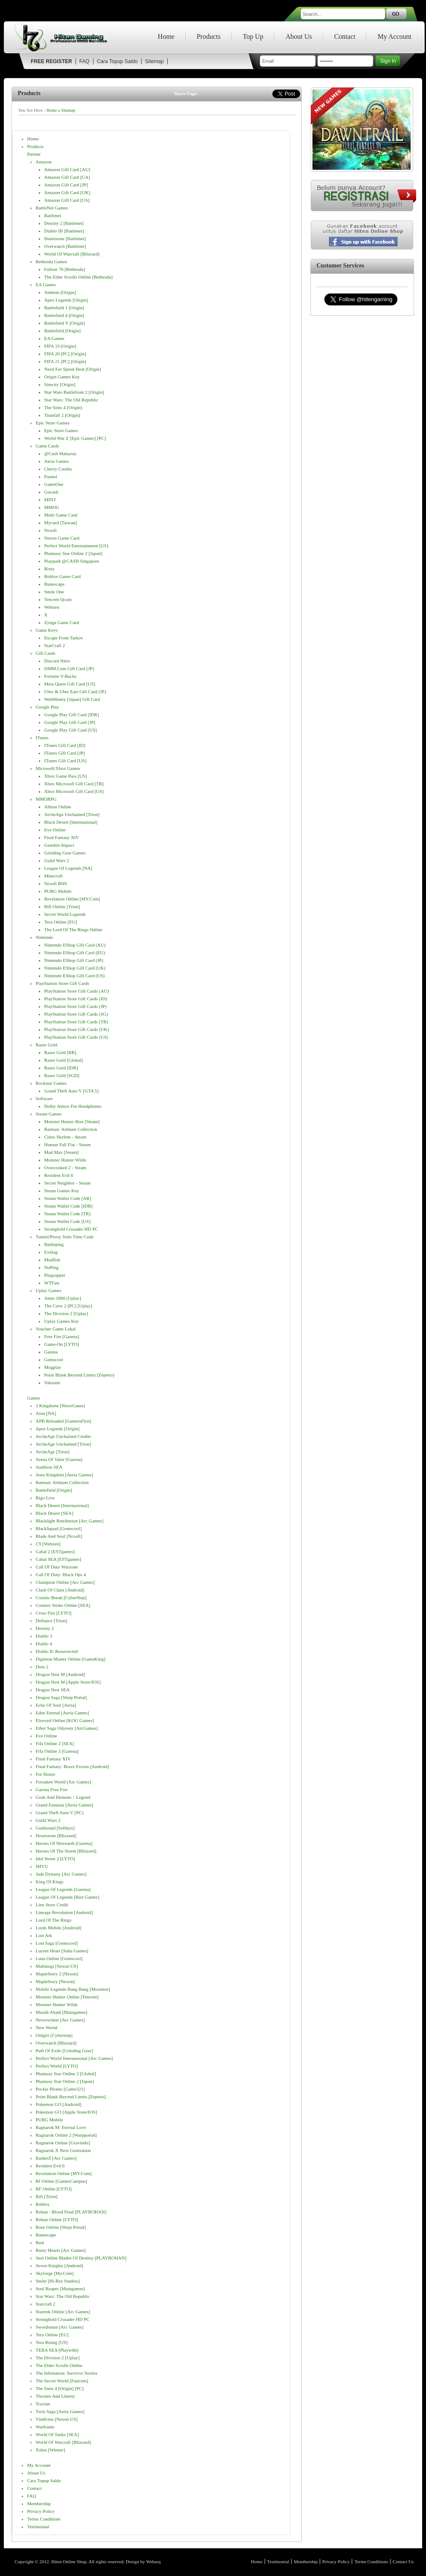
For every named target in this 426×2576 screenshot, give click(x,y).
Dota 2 (42, 1666)
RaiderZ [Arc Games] (56, 2158)
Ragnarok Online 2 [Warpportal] (66, 2134)
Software (44, 1098)
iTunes (42, 737)
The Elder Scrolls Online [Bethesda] (78, 276)
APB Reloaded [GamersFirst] (63, 1420)
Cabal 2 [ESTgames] (55, 1551)
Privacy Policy (41, 2511)
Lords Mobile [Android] (59, 1927)
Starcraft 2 (45, 2303)
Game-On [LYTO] (61, 1344)
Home (166, 36)
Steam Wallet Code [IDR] (68, 1205)
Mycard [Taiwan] (60, 522)
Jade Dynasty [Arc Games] (61, 1873)
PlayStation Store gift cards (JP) (75, 1006)
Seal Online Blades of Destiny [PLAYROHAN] (81, 2257)
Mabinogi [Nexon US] (57, 1966)
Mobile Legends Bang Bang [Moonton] (73, 1989)
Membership (39, 2503)
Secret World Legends (65, 914)
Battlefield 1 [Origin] (64, 307)
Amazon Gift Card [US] (67, 200)
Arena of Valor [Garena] (59, 1459)
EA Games (46, 284)
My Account (394, 36)
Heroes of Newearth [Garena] (64, 1843)
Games (34, 1397)
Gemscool (54, 1359)
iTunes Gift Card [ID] (64, 745)
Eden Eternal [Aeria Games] (62, 1712)
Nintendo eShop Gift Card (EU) (74, 952)
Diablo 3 (44, 1635)
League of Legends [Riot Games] (67, 1896)
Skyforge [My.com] (55, 2273)
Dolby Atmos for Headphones (73, 1106)
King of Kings (50, 1881)
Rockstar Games (51, 1083)
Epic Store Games (53, 422)
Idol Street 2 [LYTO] (55, 1858)
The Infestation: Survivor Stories (67, 2373)
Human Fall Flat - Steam (67, 1144)
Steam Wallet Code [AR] (67, 1198)
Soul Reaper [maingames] (60, 2288)
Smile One (54, 591)
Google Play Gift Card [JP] (70, 722)
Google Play (47, 706)
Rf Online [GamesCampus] (61, 2181)
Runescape (54, 584)
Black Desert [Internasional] (71, 822)
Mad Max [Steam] (61, 1152)
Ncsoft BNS (55, 883)
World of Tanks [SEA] (57, 2434)
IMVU (42, 1866)
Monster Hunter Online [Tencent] (67, 1996)
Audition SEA (49, 1467)
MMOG (51, 507)
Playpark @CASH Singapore (71, 560)
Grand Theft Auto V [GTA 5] (71, 1090)
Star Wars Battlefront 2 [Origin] (74, 392)
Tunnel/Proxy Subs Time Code (65, 1236)
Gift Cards (45, 653)
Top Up (253, 36)
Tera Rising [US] (52, 2342)
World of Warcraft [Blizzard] (72, 253)
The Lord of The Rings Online (73, 929)
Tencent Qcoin (58, 599)
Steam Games (49, 1113)
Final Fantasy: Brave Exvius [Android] (72, 1766)
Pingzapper (54, 1275)
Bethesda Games (51, 261)
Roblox (43, 2204)
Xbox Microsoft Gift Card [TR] (74, 783)
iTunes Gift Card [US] (65, 760)
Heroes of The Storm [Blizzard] (66, 1850)
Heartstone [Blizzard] (56, 1835)
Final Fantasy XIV (61, 837)
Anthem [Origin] (60, 292)
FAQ (84, 61)
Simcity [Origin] (60, 384)
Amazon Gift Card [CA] (67, 177)
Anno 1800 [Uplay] (62, 1298)
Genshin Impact (59, 845)
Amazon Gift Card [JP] (66, 184)
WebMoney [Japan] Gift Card (72, 699)
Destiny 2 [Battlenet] (64, 223)
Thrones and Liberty (55, 2396)
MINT (50, 499)
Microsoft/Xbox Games (58, 768)
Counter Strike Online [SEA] (63, 1605)
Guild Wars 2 (56, 860)
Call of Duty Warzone (57, 1566)
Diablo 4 (44, 1643)
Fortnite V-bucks (60, 676)
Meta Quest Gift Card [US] (70, 683)
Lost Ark (44, 1935)
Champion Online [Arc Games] (65, 1582)
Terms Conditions (44, 2518)
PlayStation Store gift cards (63, 983)
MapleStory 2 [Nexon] (57, 1973)
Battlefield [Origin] (62, 330)
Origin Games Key (62, 376)
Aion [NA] (46, 1413)
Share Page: (186, 93)
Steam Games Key (61, 1190)
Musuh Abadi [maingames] (62, 2012)
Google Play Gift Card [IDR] (71, 714)
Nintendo (44, 937)
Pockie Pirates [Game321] (60, 2088)
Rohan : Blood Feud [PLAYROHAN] (71, 2211)
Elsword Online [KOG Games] (65, 1720)
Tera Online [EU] (60, 921)
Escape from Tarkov (63, 637)
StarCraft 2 (54, 645)
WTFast (51, 1282)
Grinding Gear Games (65, 852)
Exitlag (51, 1252)
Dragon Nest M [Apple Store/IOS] (68, 1681)
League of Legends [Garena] (63, 1889)
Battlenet (52, 215)
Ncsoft (50, 530)
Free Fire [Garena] (61, 1336)
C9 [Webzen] (48, 1543)
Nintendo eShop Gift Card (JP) (73, 960)
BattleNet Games (52, 207)
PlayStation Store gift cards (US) (76, 1037)
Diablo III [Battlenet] (64, 230)
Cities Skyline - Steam (65, 1136)
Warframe (45, 2426)
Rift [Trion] (47, 2196)
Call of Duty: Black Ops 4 (61, 1574)
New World (47, 2027)
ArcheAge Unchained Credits (63, 1436)
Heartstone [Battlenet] (65, 238)
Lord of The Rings (54, 1920)
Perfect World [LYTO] (57, 2065)
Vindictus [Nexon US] (57, 2419)
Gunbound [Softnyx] (55, 1827)
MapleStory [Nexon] (55, 1981)
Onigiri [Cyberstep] (54, 2035)
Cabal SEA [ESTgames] (58, 1559)
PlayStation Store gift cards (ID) (75, 998)
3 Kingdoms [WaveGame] (60, 1405)
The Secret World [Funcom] (62, 2380)
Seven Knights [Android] (59, 2265)
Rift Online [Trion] (62, 906)
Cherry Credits (58, 468)
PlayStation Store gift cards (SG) (76, 1013)
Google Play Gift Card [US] (70, 729)
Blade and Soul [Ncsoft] (59, 1536)
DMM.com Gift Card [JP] (69, 668)
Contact (345, 36)
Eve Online (55, 829)
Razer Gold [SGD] (61, 1075)
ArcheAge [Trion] (53, 1451)
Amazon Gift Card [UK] (67, 192)
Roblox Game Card (62, 576)
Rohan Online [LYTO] (57, 2219)
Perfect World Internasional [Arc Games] (74, 2058)
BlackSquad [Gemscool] (59, 1528)
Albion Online (57, 806)
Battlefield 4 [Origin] (64, 315)
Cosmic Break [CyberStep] (61, 1597)
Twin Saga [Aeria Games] (60, 2411)
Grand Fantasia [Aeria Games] (64, 1804)
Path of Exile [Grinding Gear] (64, 2050)
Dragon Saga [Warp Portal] (61, 1697)
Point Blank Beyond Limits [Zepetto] (79, 1374)
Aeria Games (56, 461)
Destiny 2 (45, 1628)
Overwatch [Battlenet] (65, 246)
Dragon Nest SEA (53, 1689)
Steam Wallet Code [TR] (67, 1213)
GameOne (54, 484)
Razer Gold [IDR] (61, 1067)
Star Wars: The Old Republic (71, 399)
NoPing (51, 1267)
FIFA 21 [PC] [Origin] (65, 361)
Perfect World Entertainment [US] (76, 545)
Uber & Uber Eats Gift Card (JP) (75, 691)
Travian (43, 2403)
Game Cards (47, 445)
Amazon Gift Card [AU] (67, 169)
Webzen (51, 607)
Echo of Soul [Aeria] (56, 1705)
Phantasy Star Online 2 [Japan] (73, 553)
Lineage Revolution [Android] (64, 1912)
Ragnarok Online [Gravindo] (63, 2142)
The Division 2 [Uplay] (66, 1313)
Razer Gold (46, 1044)
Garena (51, 1351)
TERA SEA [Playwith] (57, 2349)
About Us (299, 36)
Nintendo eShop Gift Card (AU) (75, 944)
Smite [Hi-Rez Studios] (58, 2280)
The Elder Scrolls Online (59, 2365)
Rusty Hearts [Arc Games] (61, 2250)
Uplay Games (48, 1290)
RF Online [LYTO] (54, 2188)
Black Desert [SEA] (54, 1513)
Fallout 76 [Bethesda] (64, 269)
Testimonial (38, 2526)
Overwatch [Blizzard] (56, 2042)
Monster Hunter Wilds (65, 1159)
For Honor (45, 1774)
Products (209, 36)
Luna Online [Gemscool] (59, 1958)
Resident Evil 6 (58, 1175)
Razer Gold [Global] (63, 1060)
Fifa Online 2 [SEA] (55, 1743)
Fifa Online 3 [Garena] (57, 1751)
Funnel (51, 476)
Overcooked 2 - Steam (65, 1167)
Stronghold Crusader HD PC (71, 1228)
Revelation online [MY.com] (72, 898)
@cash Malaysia (60, 453)
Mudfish (52, 1259)
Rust (40, 2242)
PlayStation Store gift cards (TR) (76, 1021)
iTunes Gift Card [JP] (64, 752)
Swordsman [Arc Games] (60, 2326)
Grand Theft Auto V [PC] (60, 1812)
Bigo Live (45, 1497)
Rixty (49, 568)
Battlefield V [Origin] (64, 322)
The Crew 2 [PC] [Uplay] (68, 1305)
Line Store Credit (52, 1904)
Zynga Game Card (61, 622)
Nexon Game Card (61, 537)
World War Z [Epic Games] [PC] (75, 438)
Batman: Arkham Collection (70, 1129)
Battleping (54, 1244)
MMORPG (46, 799)
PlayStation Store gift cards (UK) (76, 1029)
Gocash (51, 491)
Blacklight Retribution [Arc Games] (70, 1520)
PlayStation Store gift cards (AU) (76, 990)
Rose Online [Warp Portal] (61, 2227)
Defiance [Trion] (51, 1620)
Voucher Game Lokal (56, 1328)
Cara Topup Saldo (117, 61)
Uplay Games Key (61, 1321)
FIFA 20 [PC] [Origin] (65, 353)
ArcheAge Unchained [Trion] (72, 814)
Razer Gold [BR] (60, 1052)
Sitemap (154, 61)
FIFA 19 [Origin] (60, 346)
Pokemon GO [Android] (59, 2104)
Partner (34, 154)
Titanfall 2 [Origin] (62, 415)
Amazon (44, 161)
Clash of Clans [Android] (60, 1589)
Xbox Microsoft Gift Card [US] (74, 791)
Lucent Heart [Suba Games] (62, 1950)
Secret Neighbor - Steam (67, 1182)
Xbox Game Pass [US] (65, 775)
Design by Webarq (143, 2561)
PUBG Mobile (58, 891)
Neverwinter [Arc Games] (60, 2019)
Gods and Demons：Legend (63, 1797)
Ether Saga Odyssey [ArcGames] (67, 1728)
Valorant (52, 1382)
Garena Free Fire (52, 1789)
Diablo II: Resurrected (57, 1651)
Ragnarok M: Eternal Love (61, 2127)
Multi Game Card (61, 514)
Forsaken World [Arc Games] (63, 1781)
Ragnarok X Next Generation (63, 2150)
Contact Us (403, 2561)
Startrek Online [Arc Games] (63, 2311)
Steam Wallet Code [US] (67, 1221)
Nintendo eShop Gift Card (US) (74, 975)
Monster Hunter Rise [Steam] (72, 1121)
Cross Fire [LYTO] (54, 1612)
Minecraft (53, 875)
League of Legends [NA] (68, 868)
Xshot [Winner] (50, 2449)
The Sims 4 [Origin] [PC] (60, 2388)
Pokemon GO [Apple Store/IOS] (66, 2111)
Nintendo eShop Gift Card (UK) (75, 967)
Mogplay (52, 1367)
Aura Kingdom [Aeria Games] (64, 1474)
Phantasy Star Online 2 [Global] (66, 2073)
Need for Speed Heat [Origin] (72, 369)
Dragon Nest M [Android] (60, 1674)
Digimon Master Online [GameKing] (70, 1658)
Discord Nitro (57, 660)
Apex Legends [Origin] (66, 299)
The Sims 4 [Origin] (63, 407)
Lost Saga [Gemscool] (57, 1943)
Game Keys (47, 630)
